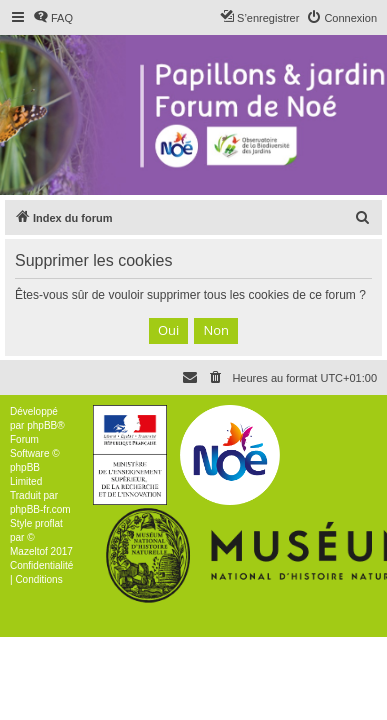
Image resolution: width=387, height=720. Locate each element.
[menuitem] (53, 18)
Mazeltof (29, 551)
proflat (49, 523)
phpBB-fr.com (40, 509)
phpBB (42, 425)
